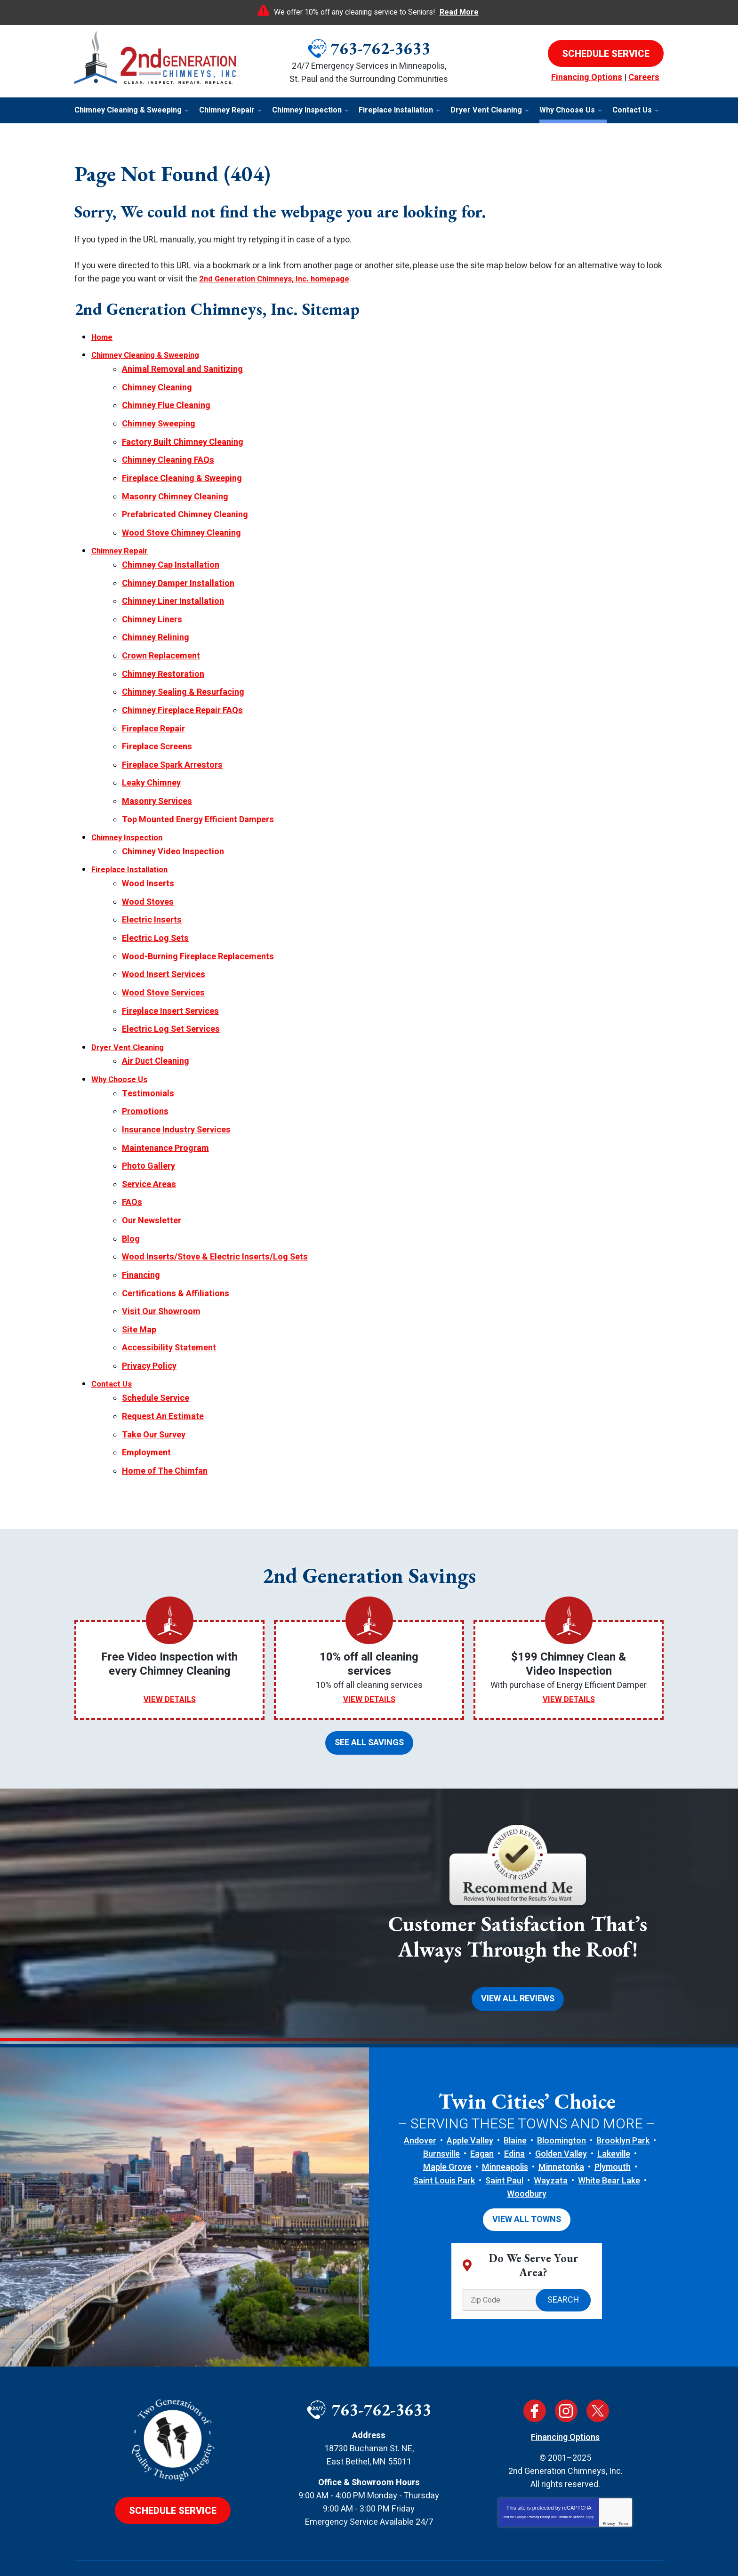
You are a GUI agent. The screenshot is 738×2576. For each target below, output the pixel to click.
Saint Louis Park (444, 2131)
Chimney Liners (152, 608)
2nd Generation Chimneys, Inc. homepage (280, 279)
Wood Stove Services (163, 965)
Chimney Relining (155, 625)
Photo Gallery (148, 1131)
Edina (514, 2105)
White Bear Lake (609, 2131)
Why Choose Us (121, 1049)
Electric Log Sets (155, 913)
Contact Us (113, 1341)
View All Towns (526, 2169)
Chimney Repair (121, 542)
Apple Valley (470, 2091)
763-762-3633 (380, 48)
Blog (131, 1201)
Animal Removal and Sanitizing (182, 367)
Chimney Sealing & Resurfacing (183, 677)
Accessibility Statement (169, 1306)
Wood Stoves (148, 878)
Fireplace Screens (157, 729)
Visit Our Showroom (161, 1271)
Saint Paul (504, 2131)
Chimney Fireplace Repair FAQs (182, 695)
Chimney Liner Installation (173, 590)
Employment (146, 1406)
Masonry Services (157, 782)
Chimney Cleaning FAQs (168, 455)
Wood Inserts (148, 861)
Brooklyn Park (623, 2091)
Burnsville (441, 2105)
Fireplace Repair (153, 712)
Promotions (145, 1079)
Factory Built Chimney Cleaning (182, 437)
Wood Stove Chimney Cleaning (181, 524)
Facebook (534, 2360)
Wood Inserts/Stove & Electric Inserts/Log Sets (215, 1219)
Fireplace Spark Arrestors (172, 747)
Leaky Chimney (151, 764)
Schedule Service (155, 1354)
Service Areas (149, 1149)
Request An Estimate (163, 1371)
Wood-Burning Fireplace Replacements (198, 930)
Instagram (566, 2360)
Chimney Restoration (163, 660)
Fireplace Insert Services (170, 983)
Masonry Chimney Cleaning (175, 489)
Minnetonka (561, 2118)
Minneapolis (505, 2118)
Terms (624, 2473)
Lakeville (613, 2105)
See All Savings (369, 1695)
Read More (459, 12)
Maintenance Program (165, 1114)
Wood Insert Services (163, 948)
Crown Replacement (161, 642)
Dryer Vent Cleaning (129, 1018)
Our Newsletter (151, 1184)
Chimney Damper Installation (178, 573)
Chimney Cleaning (157, 385)
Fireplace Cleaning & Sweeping (182, 472)
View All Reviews (517, 1950)
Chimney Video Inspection (173, 830)
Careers (643, 77)
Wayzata (551, 2131)
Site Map (139, 1289)
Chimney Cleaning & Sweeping (150, 354)
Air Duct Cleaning (155, 1031)
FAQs (132, 1166)
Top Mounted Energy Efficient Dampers (198, 800)
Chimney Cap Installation (170, 555)
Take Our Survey (153, 1389)
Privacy (609, 2473)
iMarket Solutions (320, 2552)
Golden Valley (561, 2105)
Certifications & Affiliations (175, 1254)
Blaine (515, 2091)
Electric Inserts (152, 896)
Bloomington (561, 2091)
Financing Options (586, 77)
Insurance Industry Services (176, 1097)
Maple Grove (447, 2118)
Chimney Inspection (129, 817)
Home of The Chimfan (165, 1424)
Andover (420, 2091)
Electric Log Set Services (171, 1001)
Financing (141, 1236)
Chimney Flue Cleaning (166, 402)
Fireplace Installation (132, 848)
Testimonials (148, 1062)
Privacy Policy (149, 1323)
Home (103, 336)
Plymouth (612, 2118)
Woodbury (526, 2144)
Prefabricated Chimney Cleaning (185, 507)
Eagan (482, 2105)
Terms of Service (571, 2466)
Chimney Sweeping (158, 420)
